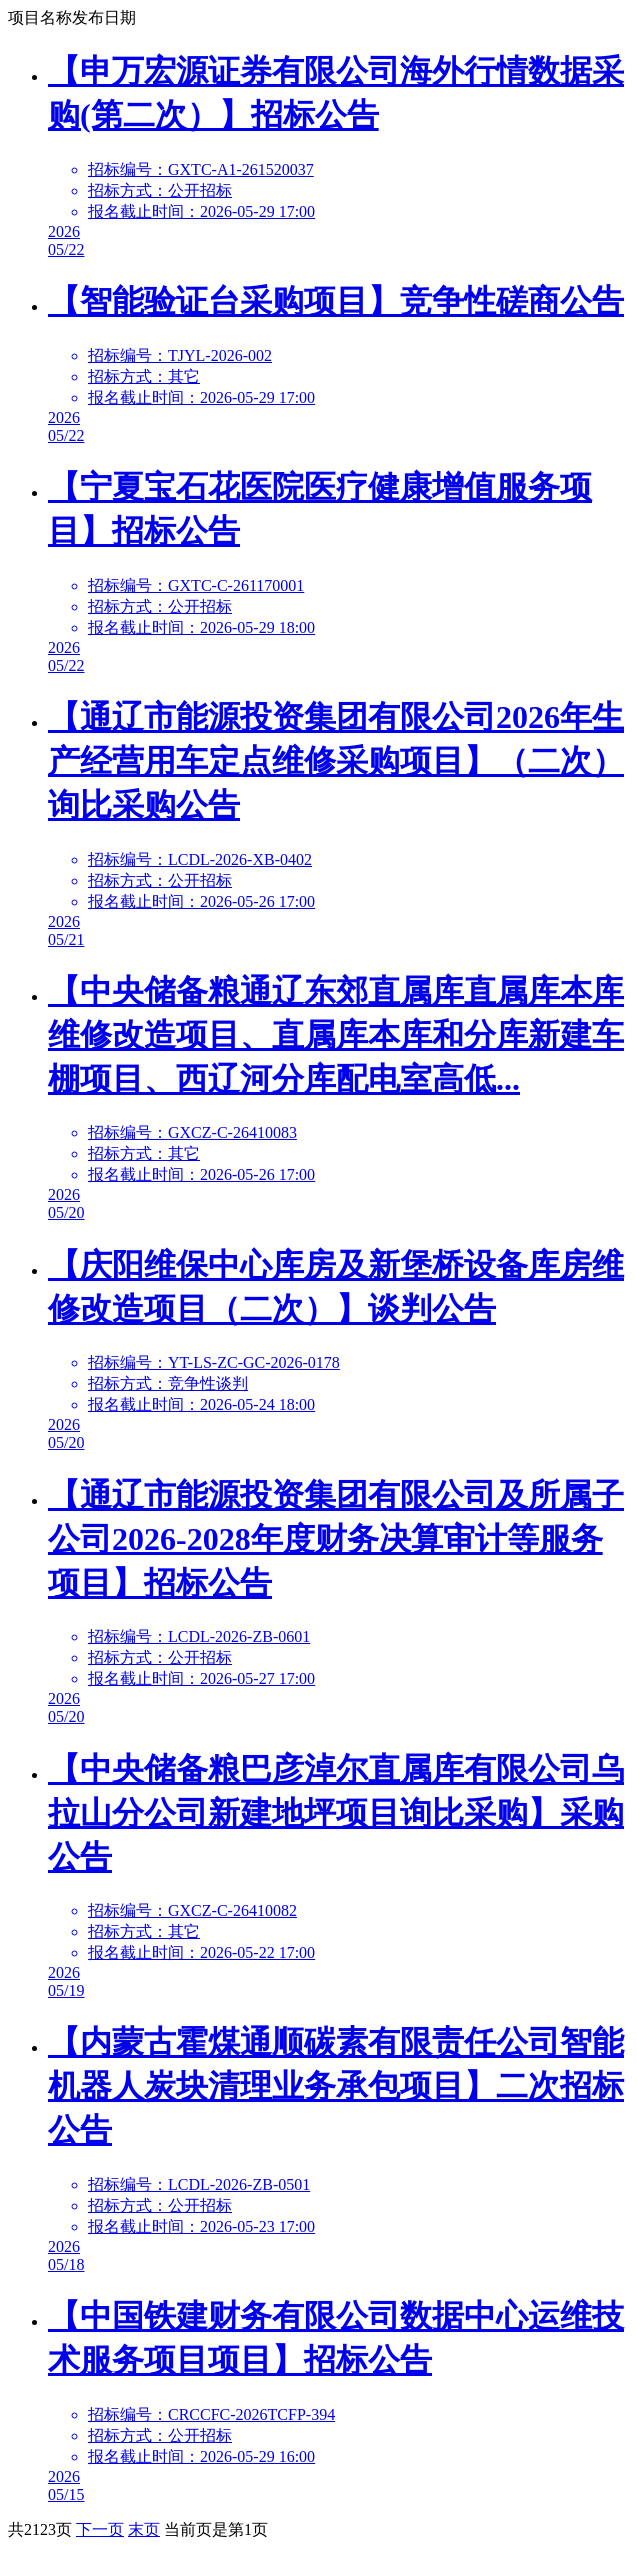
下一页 (100, 2529)
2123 (40, 2529)
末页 (144, 2529)
